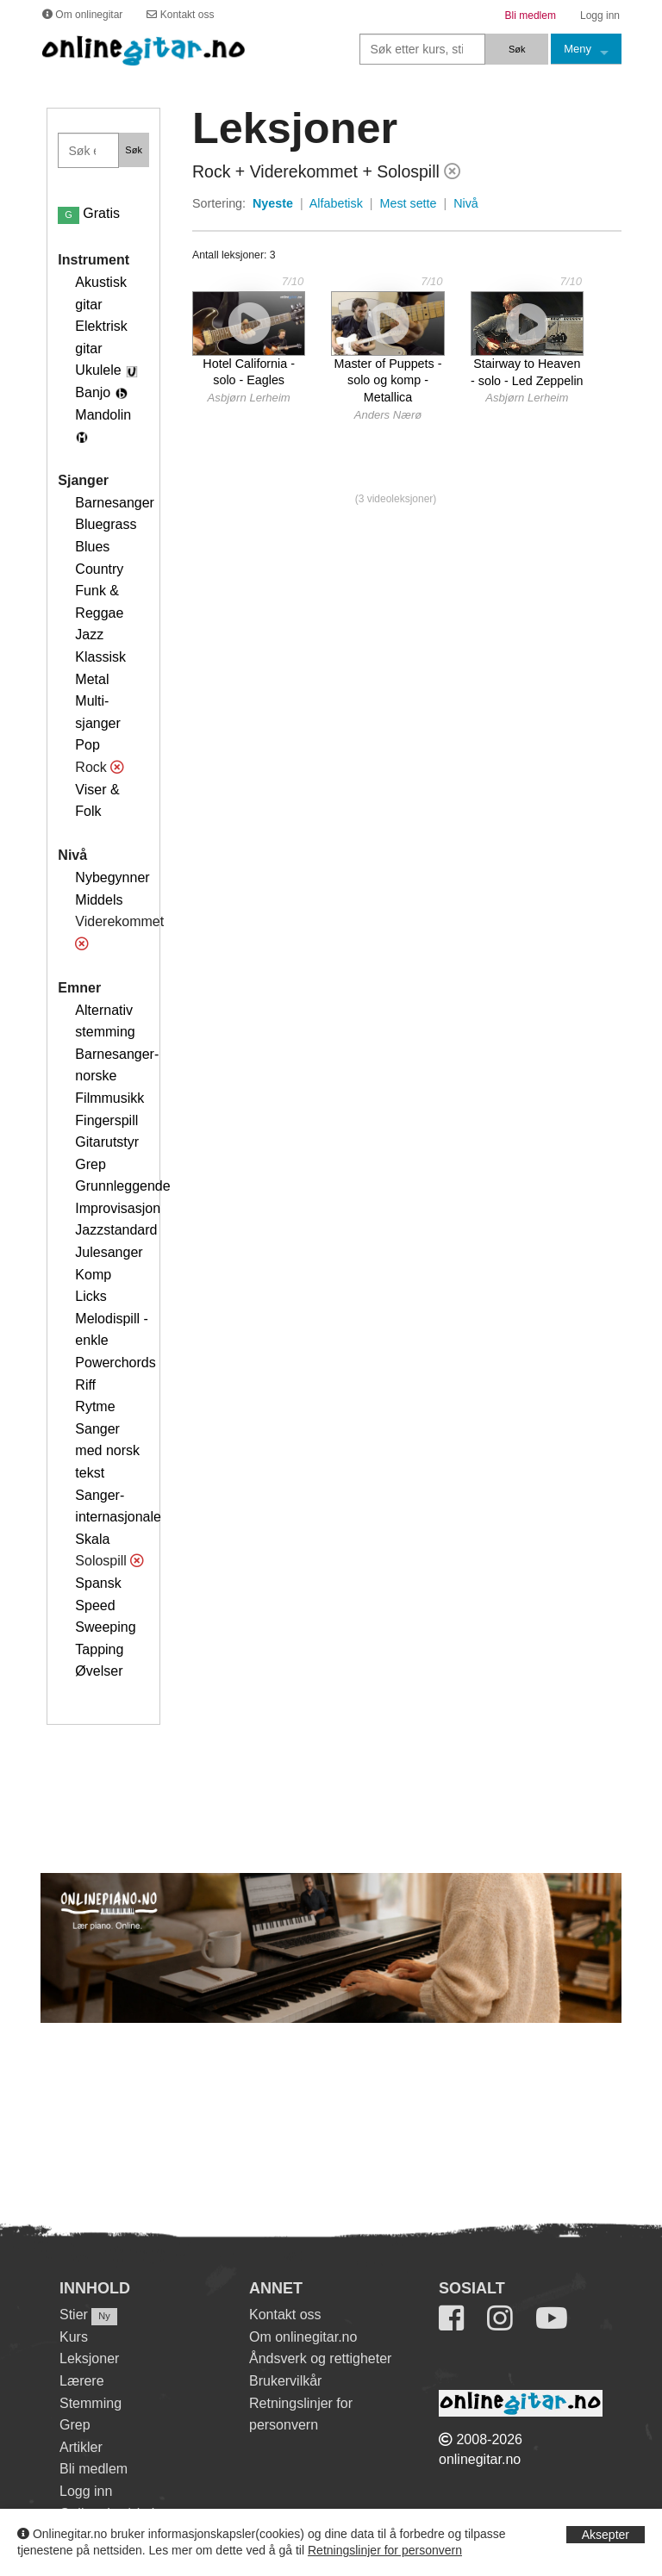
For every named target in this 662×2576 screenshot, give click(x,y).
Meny (577, 48)
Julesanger (108, 1252)
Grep (90, 1164)
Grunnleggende (122, 1186)
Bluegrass (105, 524)
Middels (98, 900)
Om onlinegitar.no (303, 2337)
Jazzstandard (116, 1230)
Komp (93, 1274)
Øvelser (98, 1671)
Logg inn (85, 2491)
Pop (87, 744)
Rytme (95, 1406)
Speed (95, 1605)
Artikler (81, 2447)
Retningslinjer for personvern (385, 2550)
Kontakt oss (285, 2314)
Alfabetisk (336, 203)
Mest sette (408, 203)
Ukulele (98, 370)
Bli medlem (93, 2468)
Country (99, 569)
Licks (90, 1296)
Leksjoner (89, 2358)
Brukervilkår (285, 2381)
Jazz (89, 634)
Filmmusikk (109, 1098)
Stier (73, 2314)
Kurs (73, 2337)
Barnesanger (114, 502)
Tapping (99, 1649)
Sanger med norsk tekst (107, 1451)
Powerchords (115, 1362)
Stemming (90, 2403)
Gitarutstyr (107, 1142)
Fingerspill (106, 1120)
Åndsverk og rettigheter (320, 2358)
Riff (85, 1385)
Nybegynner (112, 877)
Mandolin (103, 415)
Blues (92, 546)
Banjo (92, 392)
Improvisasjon (117, 1208)
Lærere (81, 2381)
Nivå (465, 203)
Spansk (98, 1583)
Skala (92, 1539)
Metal (92, 679)
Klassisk (100, 657)
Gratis (89, 213)
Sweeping (105, 1627)
